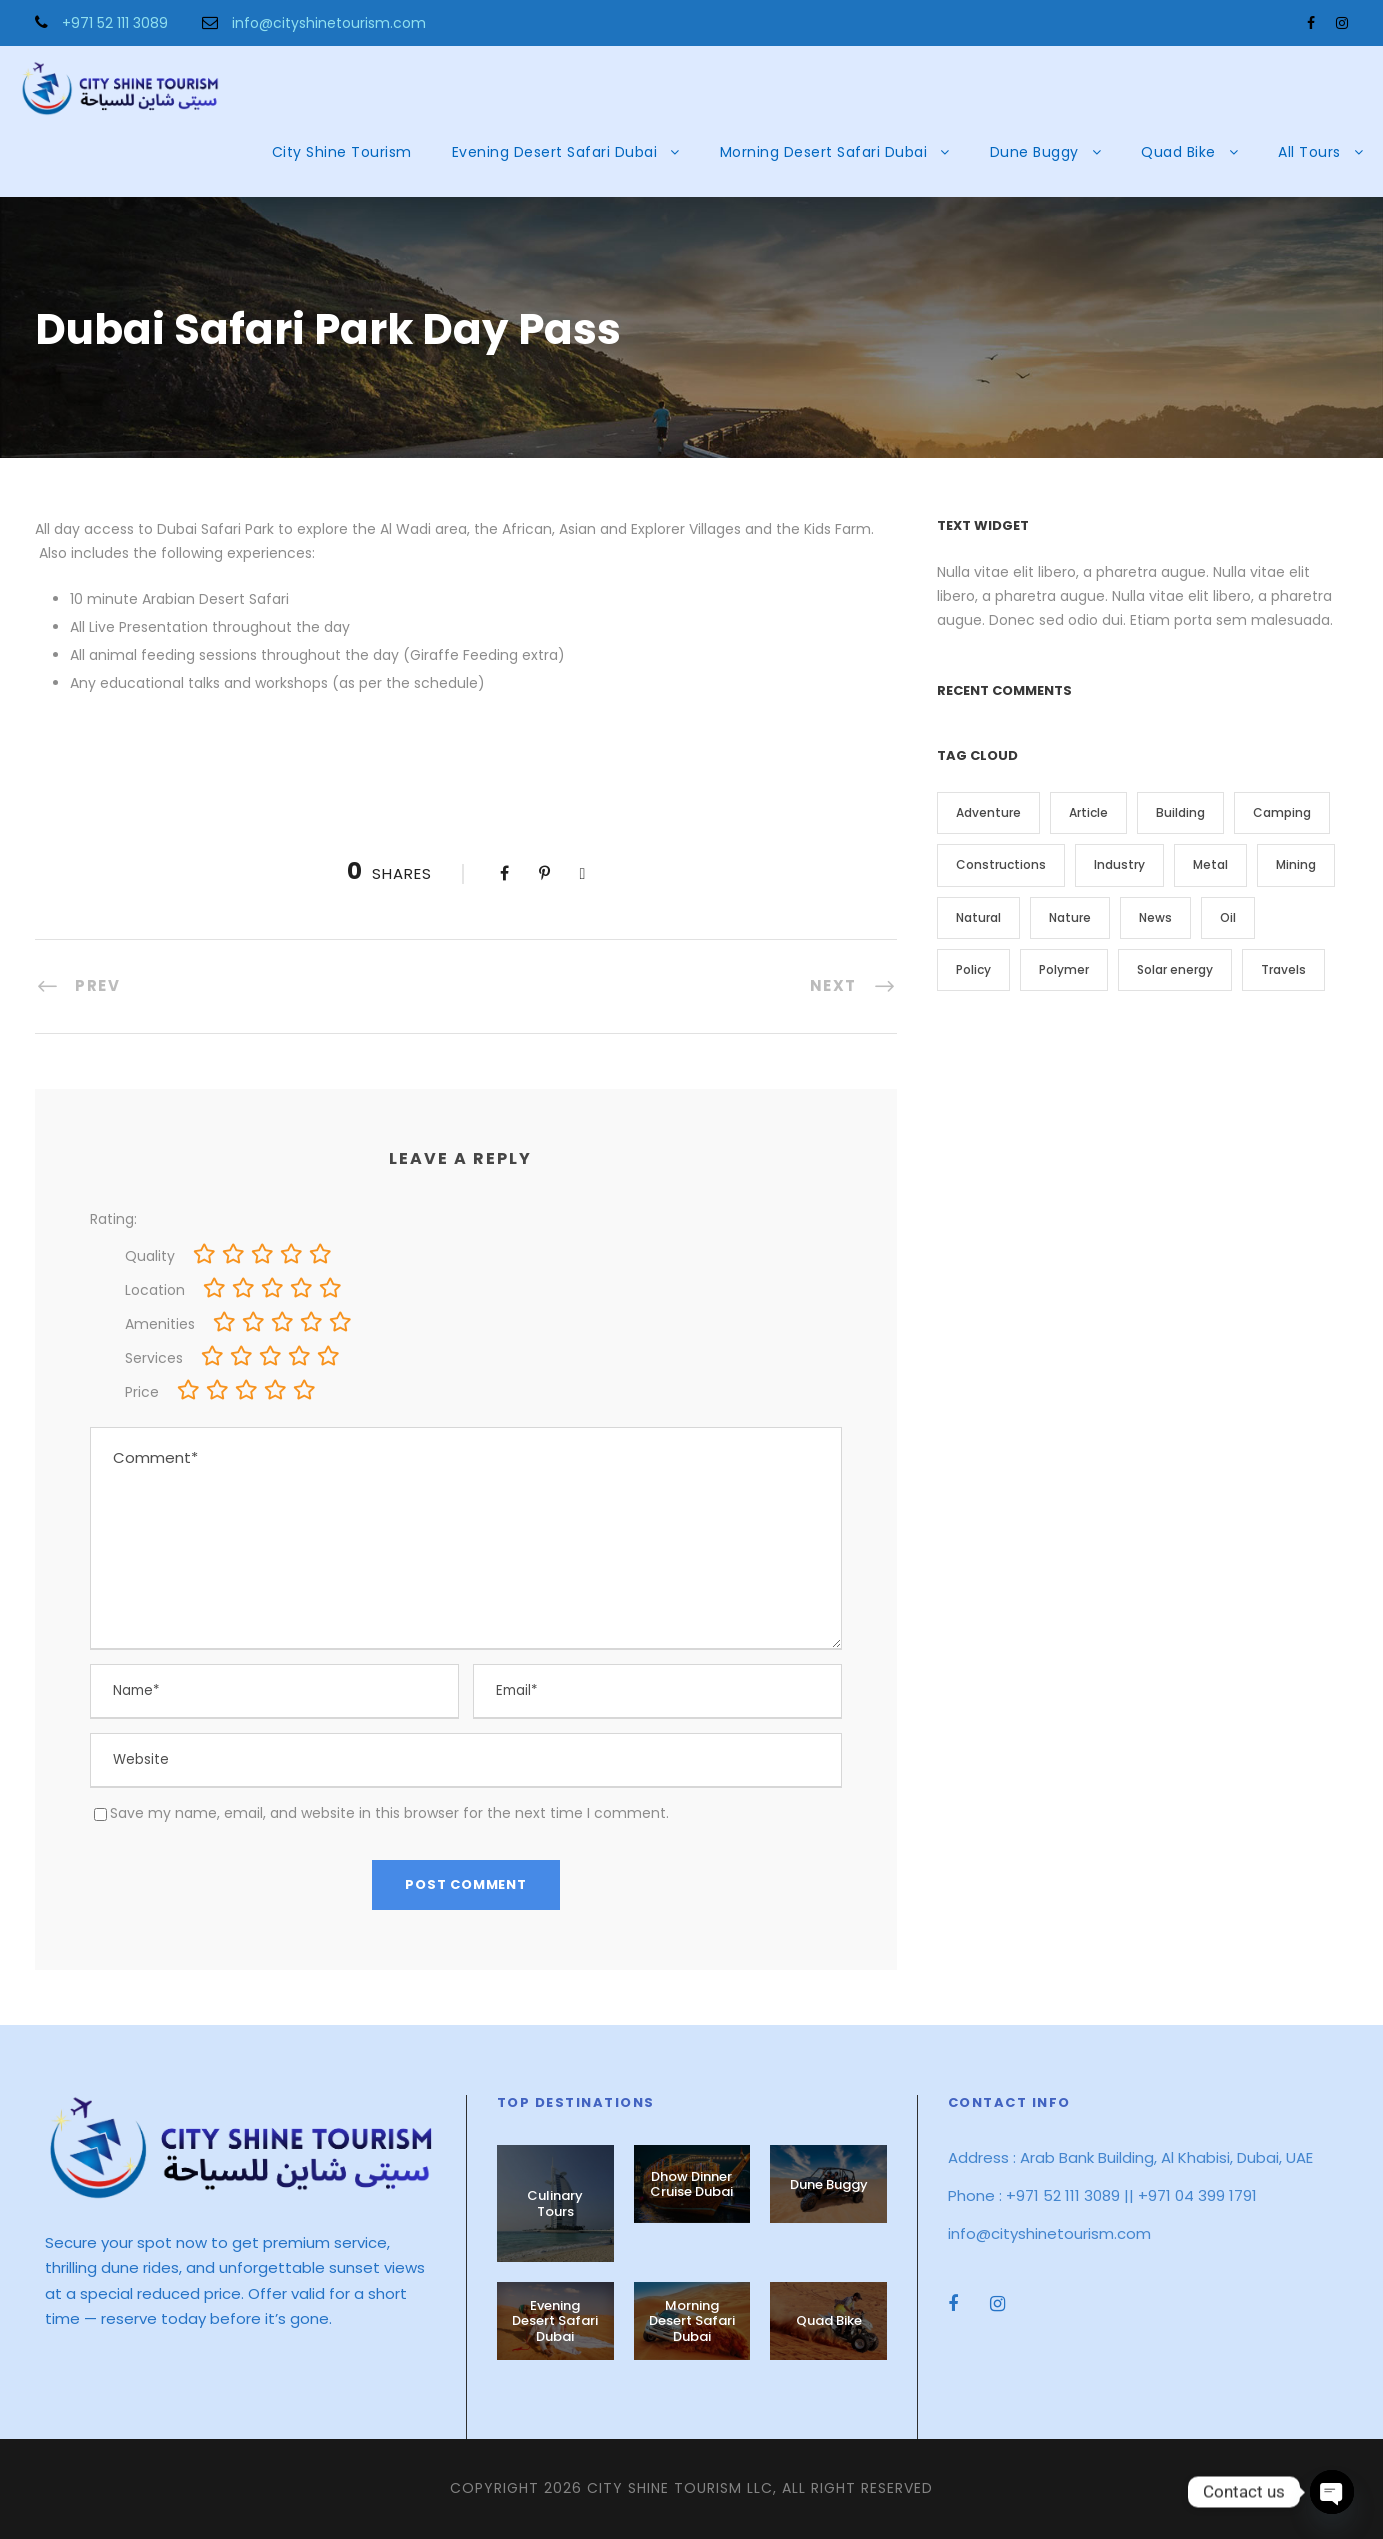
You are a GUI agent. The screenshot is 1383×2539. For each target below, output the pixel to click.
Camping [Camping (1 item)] (1282, 812)
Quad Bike (1178, 152)
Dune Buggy (1034, 152)
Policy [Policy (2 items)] (973, 969)
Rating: (113, 1219)
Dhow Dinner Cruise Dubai (691, 2184)
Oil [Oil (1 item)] (1228, 917)
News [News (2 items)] (1155, 917)
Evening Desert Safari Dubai (555, 152)
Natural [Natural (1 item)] (978, 917)
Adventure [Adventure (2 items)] (988, 812)
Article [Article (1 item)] (1088, 812)
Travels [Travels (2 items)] (1283, 969)
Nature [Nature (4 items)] (1070, 917)
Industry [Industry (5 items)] (1119, 864)
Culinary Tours (555, 2203)
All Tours (1309, 152)
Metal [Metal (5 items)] (1210, 864)
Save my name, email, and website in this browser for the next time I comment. (389, 1813)
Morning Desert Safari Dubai (824, 152)
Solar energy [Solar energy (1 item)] (1175, 969)
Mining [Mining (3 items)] (1296, 864)
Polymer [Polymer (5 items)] (1064, 969)
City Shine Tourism (342, 152)
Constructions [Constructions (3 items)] (1001, 864)
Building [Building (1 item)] (1180, 812)
